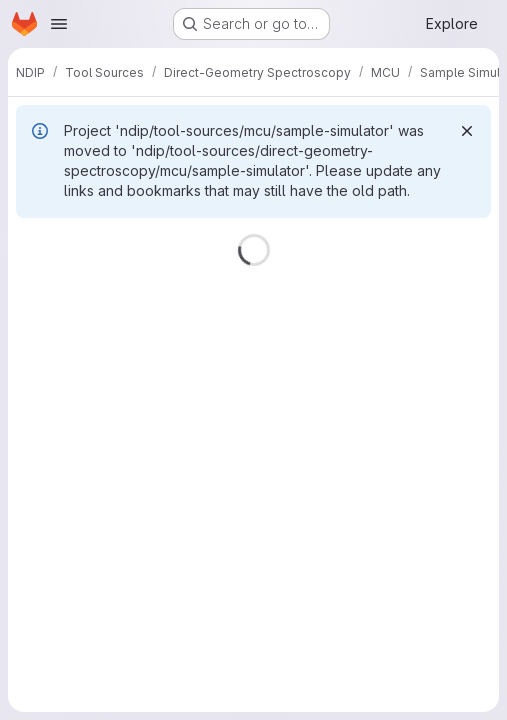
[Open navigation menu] (59, 24)
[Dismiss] (467, 131)
